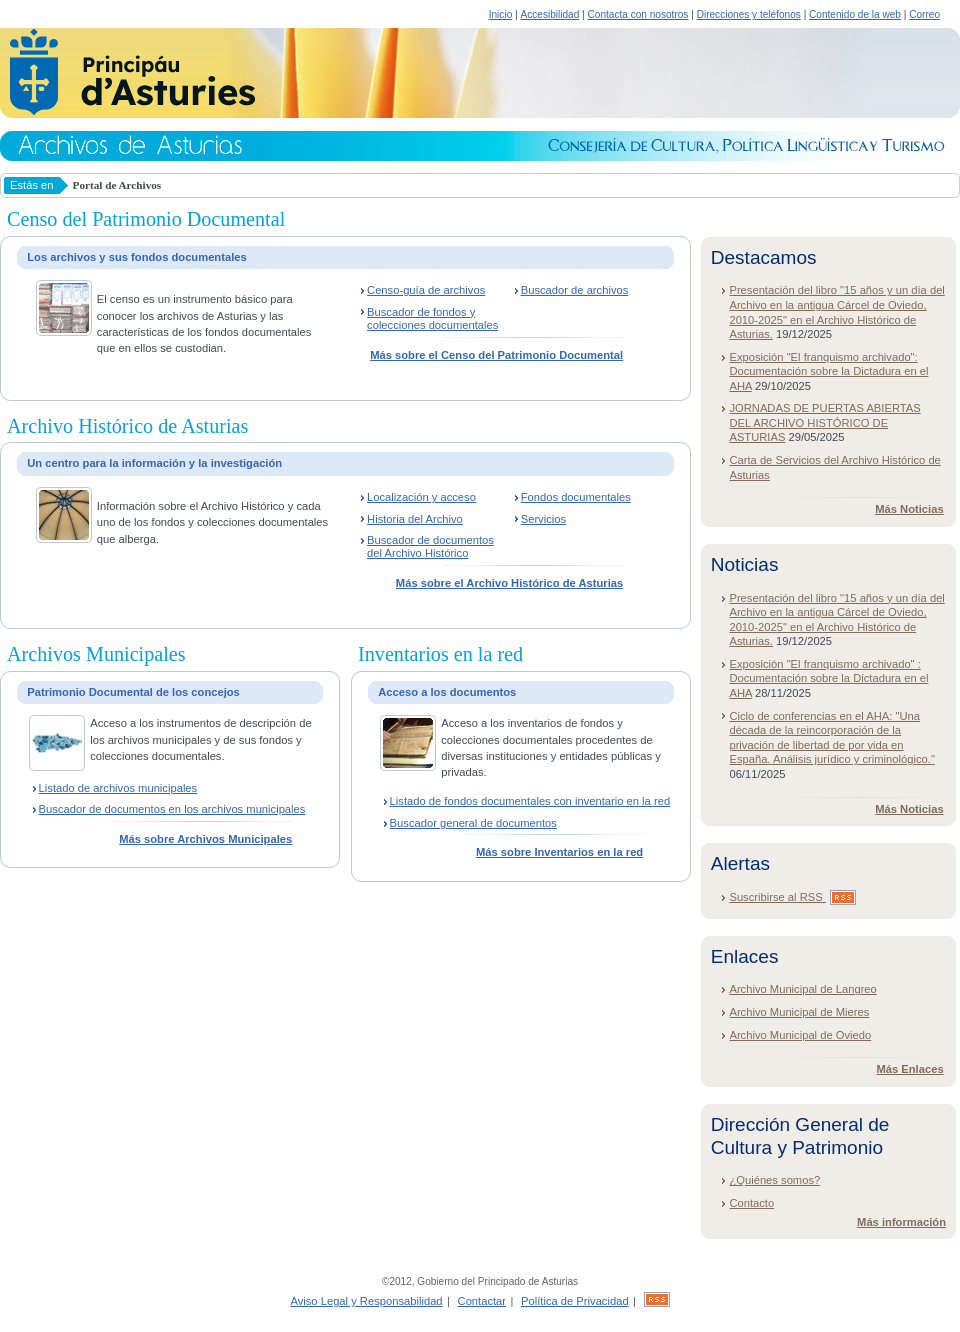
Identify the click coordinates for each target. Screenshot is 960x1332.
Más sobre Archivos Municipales (205, 839)
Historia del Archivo (415, 519)
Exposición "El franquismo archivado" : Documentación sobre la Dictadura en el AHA (828, 678)
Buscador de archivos (575, 290)
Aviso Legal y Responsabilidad (366, 1301)
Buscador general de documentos (473, 823)
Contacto (751, 1203)
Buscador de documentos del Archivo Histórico (430, 546)
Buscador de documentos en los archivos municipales (172, 809)
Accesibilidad (549, 14)
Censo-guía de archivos (426, 290)
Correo (924, 14)
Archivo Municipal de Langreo (802, 989)
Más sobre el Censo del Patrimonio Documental (496, 355)
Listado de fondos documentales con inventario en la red (530, 801)
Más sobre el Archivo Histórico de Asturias (509, 583)
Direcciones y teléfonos (749, 14)
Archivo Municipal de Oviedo (800, 1035)
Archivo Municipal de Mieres (799, 1012)
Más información (901, 1222)
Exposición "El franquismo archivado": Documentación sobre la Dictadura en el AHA (828, 371)
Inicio (501, 14)
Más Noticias (909, 509)
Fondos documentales (576, 497)
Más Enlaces (909, 1069)
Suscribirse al (792, 897)
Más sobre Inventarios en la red (559, 852)
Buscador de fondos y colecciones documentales (432, 318)
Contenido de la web (855, 14)
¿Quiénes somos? (774, 1180)
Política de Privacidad (575, 1301)
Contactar (482, 1301)
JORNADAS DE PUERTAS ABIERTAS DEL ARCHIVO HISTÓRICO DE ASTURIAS (824, 422)
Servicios (543, 519)
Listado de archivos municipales (118, 788)
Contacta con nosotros (638, 14)
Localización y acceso (421, 497)
